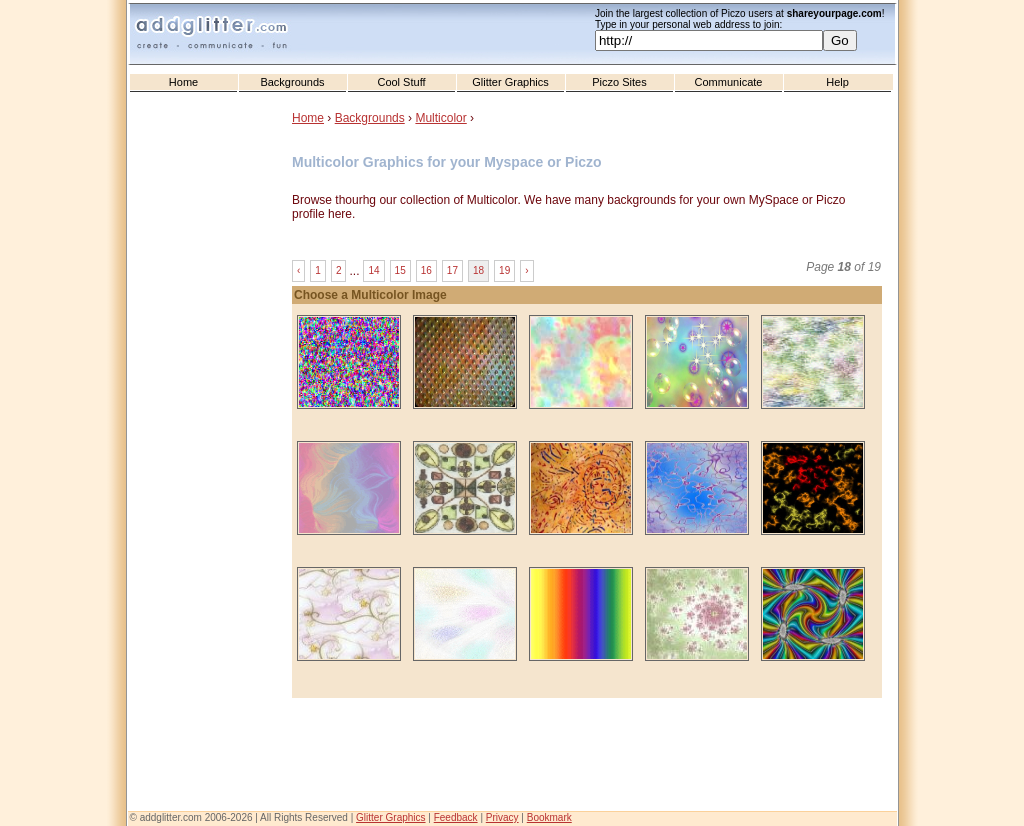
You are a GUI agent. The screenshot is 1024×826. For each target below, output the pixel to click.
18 (478, 270)
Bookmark (549, 817)
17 (452, 270)
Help (837, 82)
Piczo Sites (619, 82)
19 (504, 270)
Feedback (456, 817)
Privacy (502, 817)
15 (400, 270)
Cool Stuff (401, 82)
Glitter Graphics (510, 82)
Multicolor (440, 118)
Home (183, 82)
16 (426, 270)
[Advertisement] (212, 501)
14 (373, 270)
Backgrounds (292, 82)
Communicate (729, 82)
